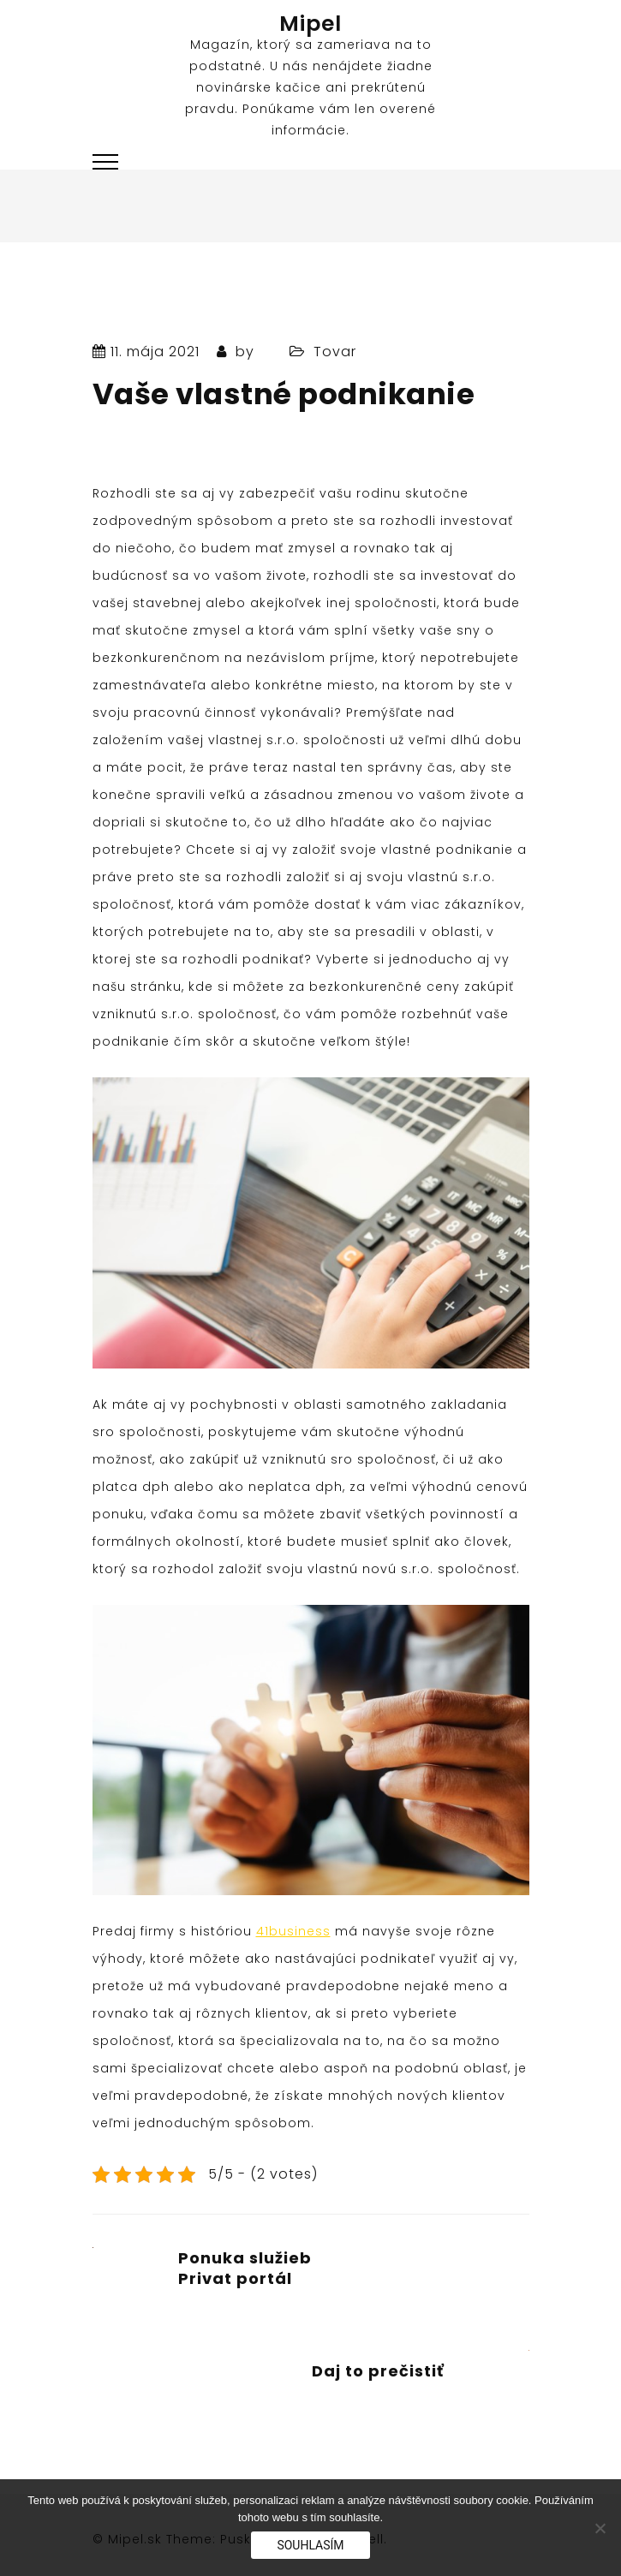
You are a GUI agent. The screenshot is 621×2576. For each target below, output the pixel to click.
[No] (599, 2528)
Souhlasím (310, 2545)
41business (293, 1931)
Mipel (310, 24)
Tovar (334, 351)
